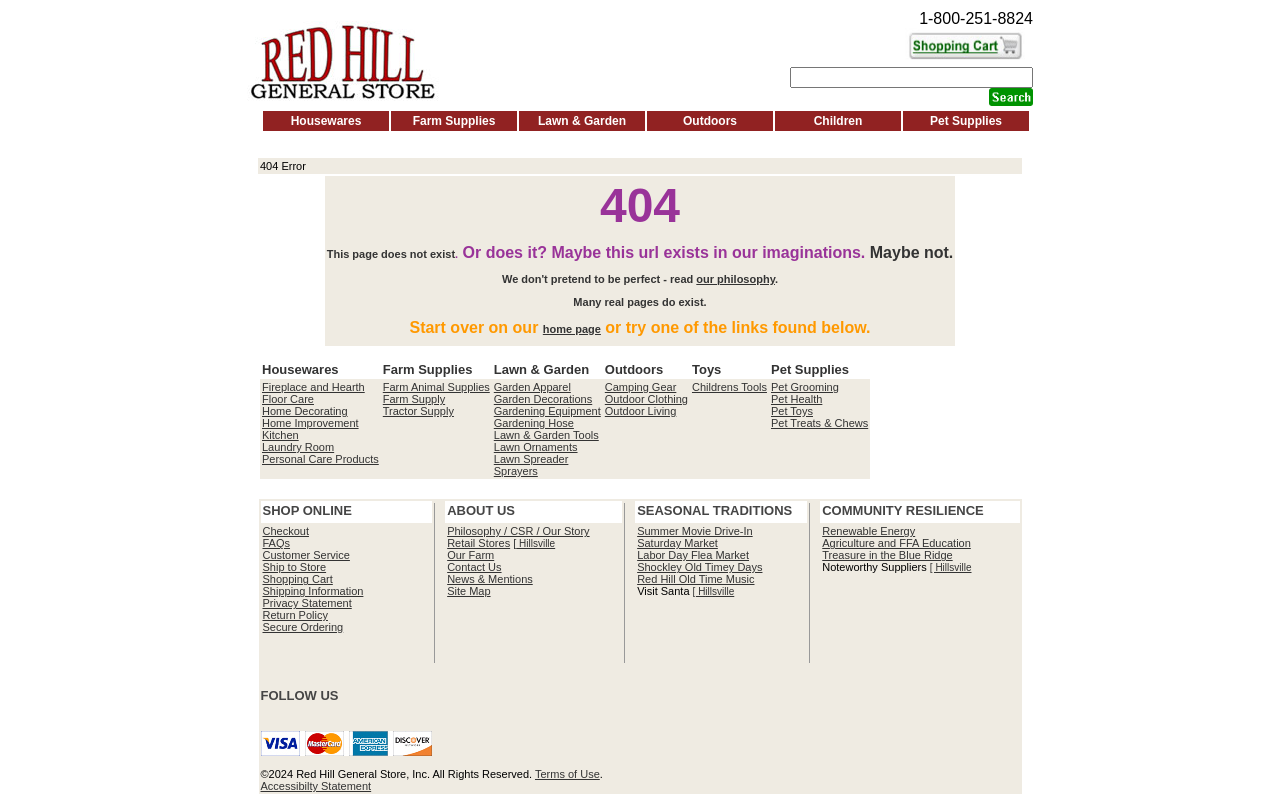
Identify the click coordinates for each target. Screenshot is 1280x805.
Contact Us (474, 567)
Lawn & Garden (582, 121)
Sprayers (516, 471)
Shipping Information (313, 591)
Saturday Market (677, 543)
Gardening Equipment (547, 411)
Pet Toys (792, 411)
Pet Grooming (805, 387)
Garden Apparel (532, 387)
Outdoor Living (641, 411)
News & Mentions (490, 579)
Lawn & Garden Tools (546, 435)
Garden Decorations (543, 399)
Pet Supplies (966, 121)
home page (572, 329)
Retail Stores (478, 543)
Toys (706, 369)
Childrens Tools (729, 387)
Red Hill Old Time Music (695, 579)
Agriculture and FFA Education (896, 543)
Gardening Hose (534, 423)
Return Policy (295, 615)
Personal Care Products (320, 459)
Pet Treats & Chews (819, 423)
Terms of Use (567, 774)
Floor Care (288, 399)
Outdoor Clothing (646, 399)
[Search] (911, 77)
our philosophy (735, 279)
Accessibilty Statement (316, 786)
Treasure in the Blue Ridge (887, 555)
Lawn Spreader (531, 459)
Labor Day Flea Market (693, 555)
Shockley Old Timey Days (699, 567)
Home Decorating (305, 411)
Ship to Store (295, 567)
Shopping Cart (298, 579)
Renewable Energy (868, 531)
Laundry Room (298, 447)
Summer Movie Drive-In (695, 531)
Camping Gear (641, 387)
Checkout (286, 531)
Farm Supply (414, 399)
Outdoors (710, 121)
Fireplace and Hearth (313, 387)
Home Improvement (310, 423)
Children (838, 121)
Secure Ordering (303, 627)
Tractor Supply (418, 411)
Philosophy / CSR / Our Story (518, 531)
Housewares (326, 121)
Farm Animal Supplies (436, 387)
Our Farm (470, 555)
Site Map (468, 591)
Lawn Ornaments (536, 447)
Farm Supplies (454, 121)
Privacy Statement (307, 603)
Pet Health (796, 399)
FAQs (277, 543)
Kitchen (280, 435)
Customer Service (306, 555)
